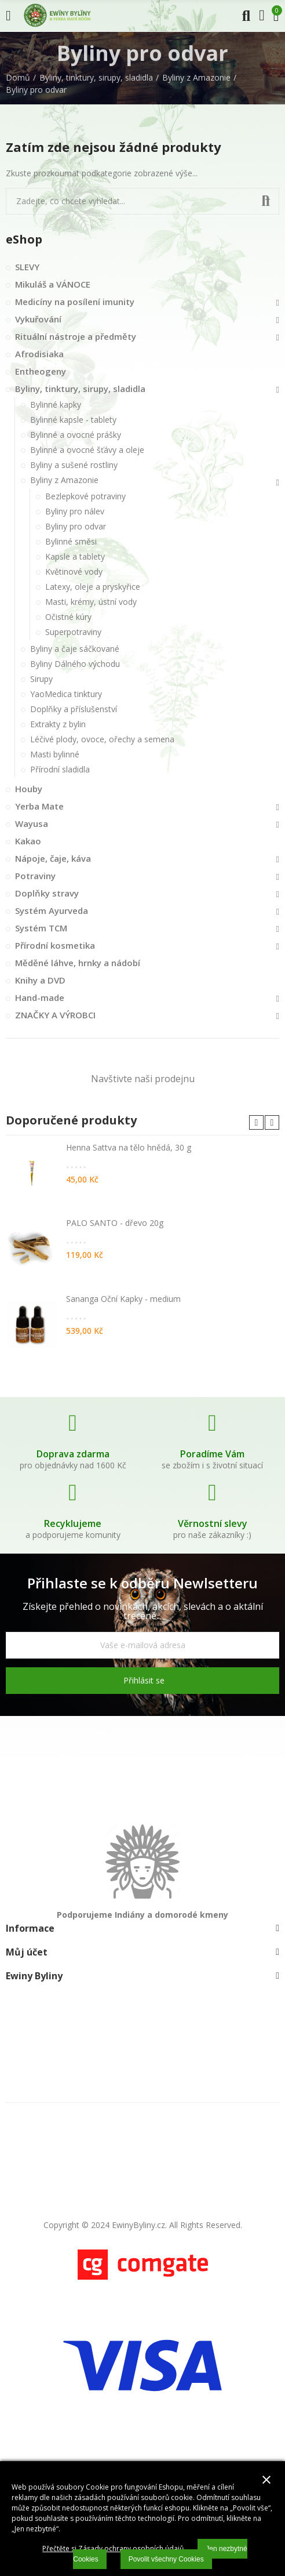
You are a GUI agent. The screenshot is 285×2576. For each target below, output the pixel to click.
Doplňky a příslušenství (73, 708)
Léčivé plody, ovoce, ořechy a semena (102, 739)
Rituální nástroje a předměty (75, 336)
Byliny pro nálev (74, 511)
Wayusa (31, 823)
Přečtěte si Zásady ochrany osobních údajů (113, 2548)
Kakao (28, 841)
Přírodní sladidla (60, 769)
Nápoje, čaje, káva (53, 858)
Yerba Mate (39, 806)
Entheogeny (40, 371)
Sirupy (41, 678)
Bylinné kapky (55, 404)
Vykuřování (38, 319)
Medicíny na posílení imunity (74, 301)
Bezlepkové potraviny (85, 496)
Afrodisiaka (39, 354)
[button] (256, 1122)
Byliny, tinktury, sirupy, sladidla (80, 388)
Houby (28, 788)
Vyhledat (266, 201)
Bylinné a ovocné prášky (75, 434)
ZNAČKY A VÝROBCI (55, 1015)
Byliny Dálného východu (75, 663)
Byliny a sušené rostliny (74, 464)
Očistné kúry (68, 616)
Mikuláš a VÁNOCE (52, 284)
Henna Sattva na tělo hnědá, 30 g (128, 1147)
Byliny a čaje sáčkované (74, 648)
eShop (24, 239)
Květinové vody (74, 571)
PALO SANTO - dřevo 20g (114, 1222)
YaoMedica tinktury (66, 693)
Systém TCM (41, 928)
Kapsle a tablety (75, 556)
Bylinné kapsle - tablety (73, 419)
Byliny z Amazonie (64, 479)
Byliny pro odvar (75, 526)
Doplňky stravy (47, 893)
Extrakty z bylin (58, 724)
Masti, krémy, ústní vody (91, 601)
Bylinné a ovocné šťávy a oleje (87, 449)
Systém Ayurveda (51, 910)
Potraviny (35, 875)
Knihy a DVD (40, 980)
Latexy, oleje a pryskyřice (92, 586)
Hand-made (39, 997)
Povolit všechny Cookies (166, 2559)
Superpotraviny (73, 631)
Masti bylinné (54, 754)
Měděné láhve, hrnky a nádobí (77, 962)
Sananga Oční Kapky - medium (123, 1298)
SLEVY (27, 267)
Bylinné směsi (71, 541)
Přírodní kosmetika (55, 945)
